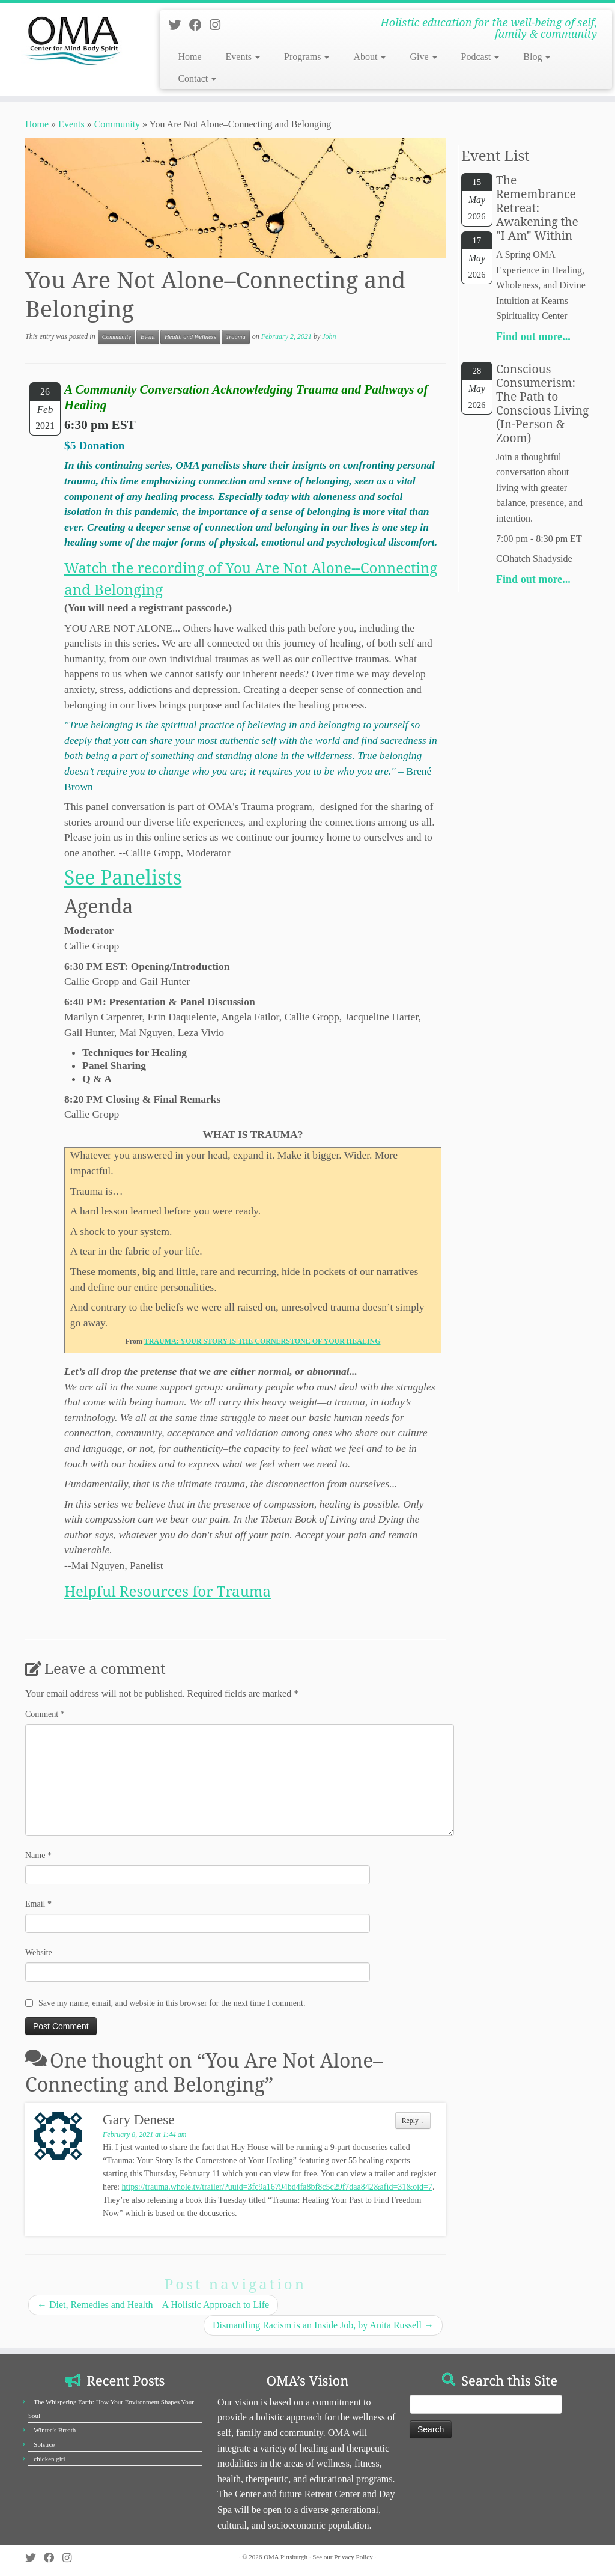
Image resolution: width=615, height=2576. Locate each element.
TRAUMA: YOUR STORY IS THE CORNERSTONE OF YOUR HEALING (262, 1341)
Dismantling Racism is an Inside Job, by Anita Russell (323, 2325)
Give (423, 57)
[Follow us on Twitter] (179, 25)
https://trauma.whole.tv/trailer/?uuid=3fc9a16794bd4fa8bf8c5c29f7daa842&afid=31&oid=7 (277, 2186)
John (329, 336)
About (369, 57)
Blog (536, 57)
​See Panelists (122, 877)
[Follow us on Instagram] (219, 25)
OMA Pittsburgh (286, 2556)
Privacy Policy (353, 2556)
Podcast (480, 57)
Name (38, 1855)
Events (243, 57)
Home (189, 57)
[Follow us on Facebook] (199, 25)
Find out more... (533, 336)
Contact (197, 78)
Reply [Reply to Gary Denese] (413, 2120)
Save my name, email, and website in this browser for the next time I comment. (171, 2003)
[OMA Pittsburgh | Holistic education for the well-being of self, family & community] (72, 39)
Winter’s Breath (55, 2430)
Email (38, 1903)
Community (117, 124)
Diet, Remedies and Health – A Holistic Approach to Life (153, 2305)
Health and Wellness (190, 336)
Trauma (236, 336)
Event (148, 336)
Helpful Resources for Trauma (167, 1591)
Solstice (44, 2444)
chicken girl (49, 2458)
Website (38, 1952)
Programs (306, 57)
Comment (45, 1714)
